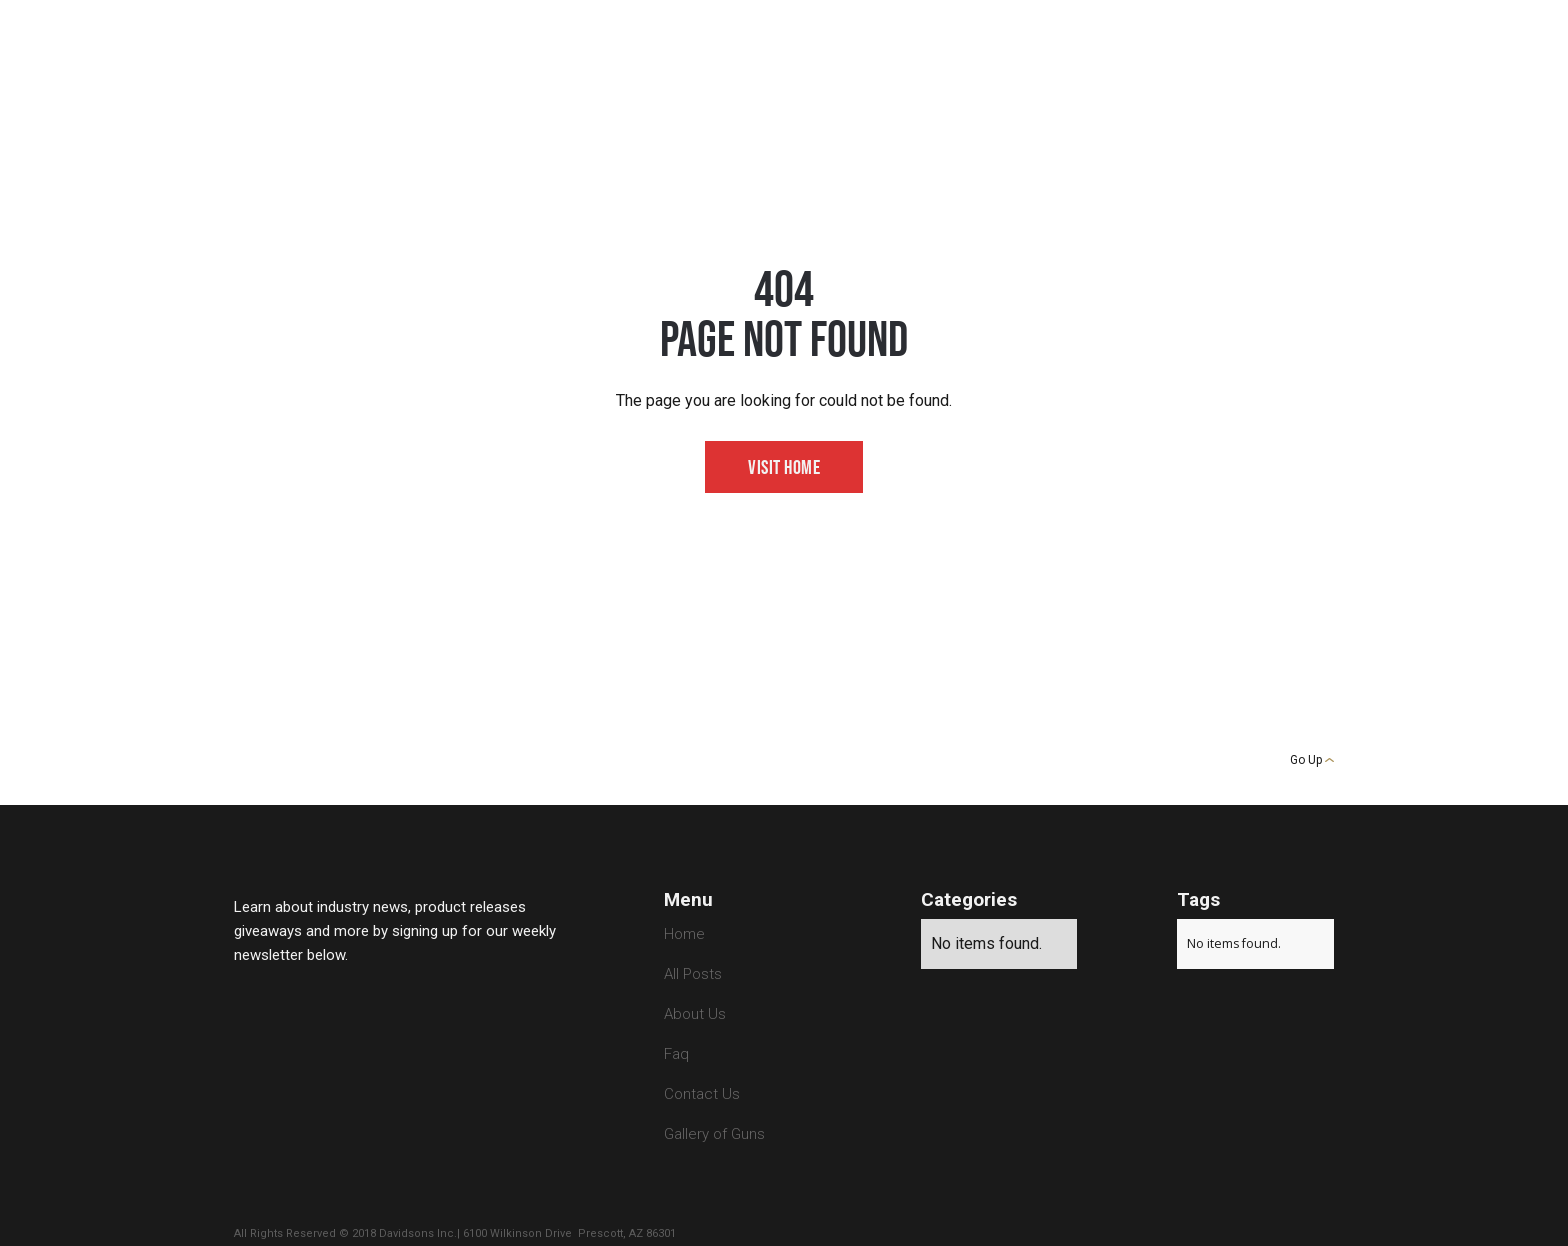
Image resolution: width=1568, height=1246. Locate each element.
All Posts (693, 974)
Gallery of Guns (714, 1134)
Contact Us (702, 1094)
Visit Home (784, 468)
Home (684, 934)
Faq (676, 1054)
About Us (695, 1014)
